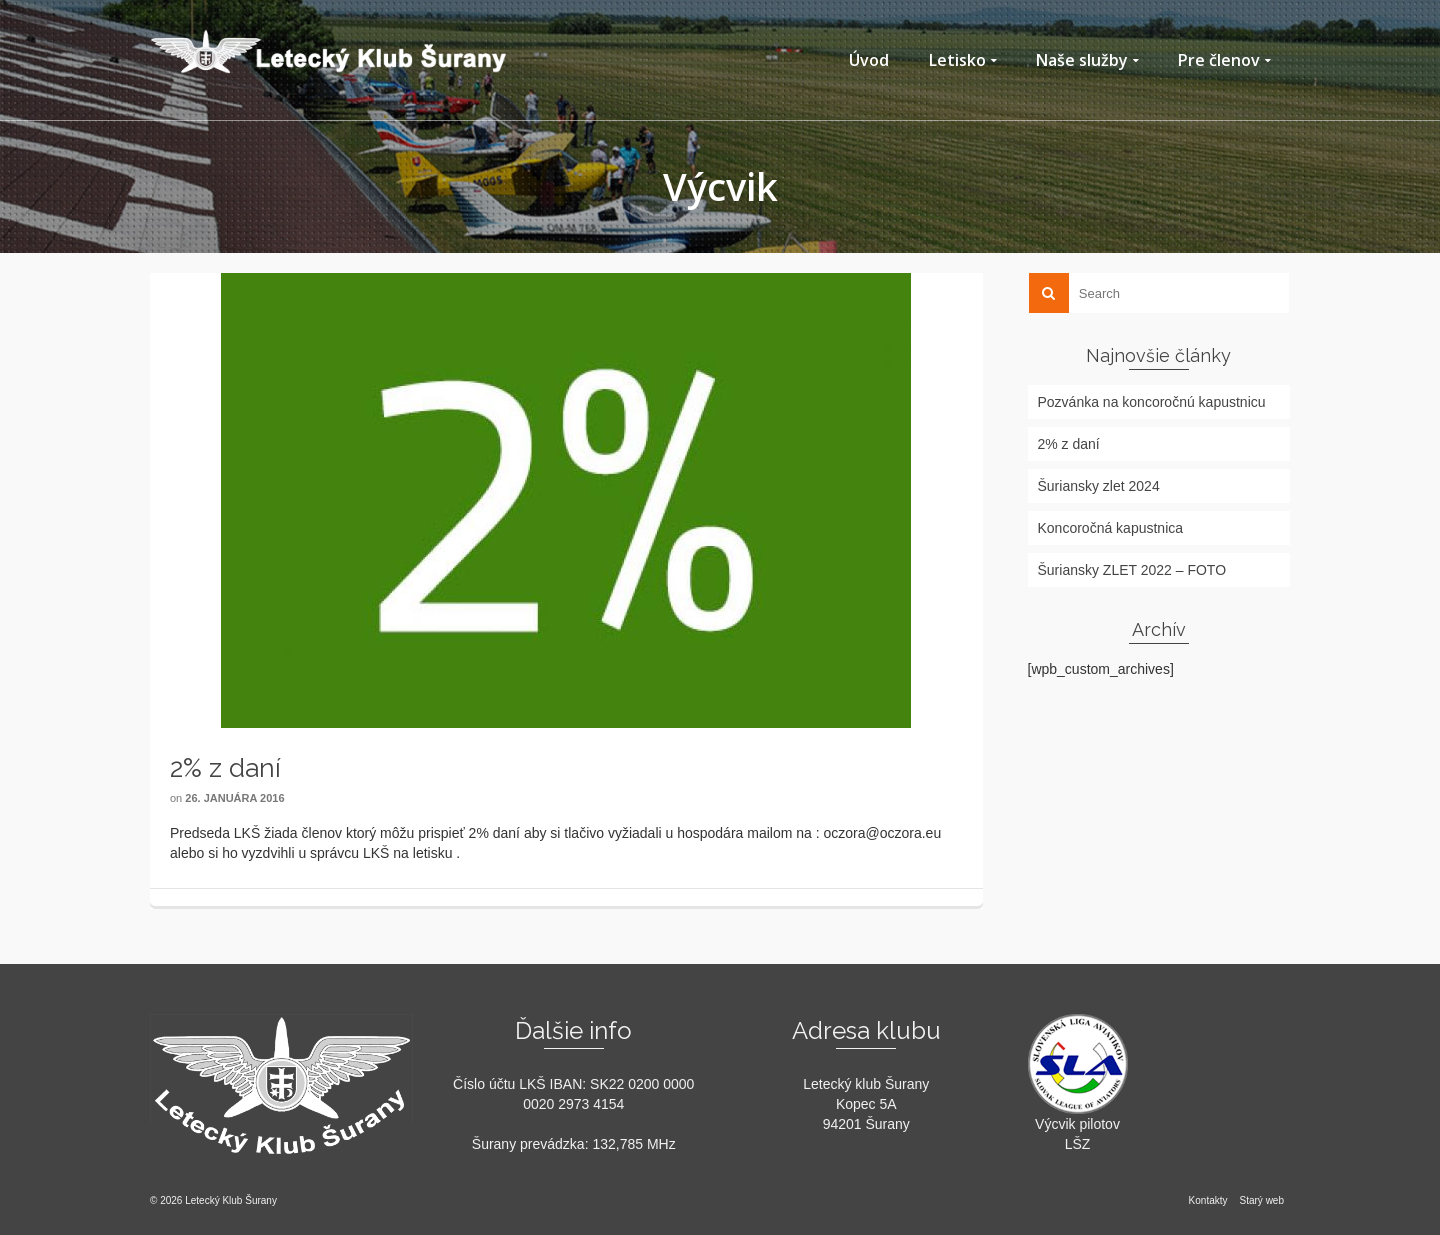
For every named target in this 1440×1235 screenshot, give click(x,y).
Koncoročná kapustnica (1111, 528)
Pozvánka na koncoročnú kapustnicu (1152, 402)
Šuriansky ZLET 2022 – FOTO (1132, 570)
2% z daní (1069, 444)
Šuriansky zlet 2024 (1099, 486)
